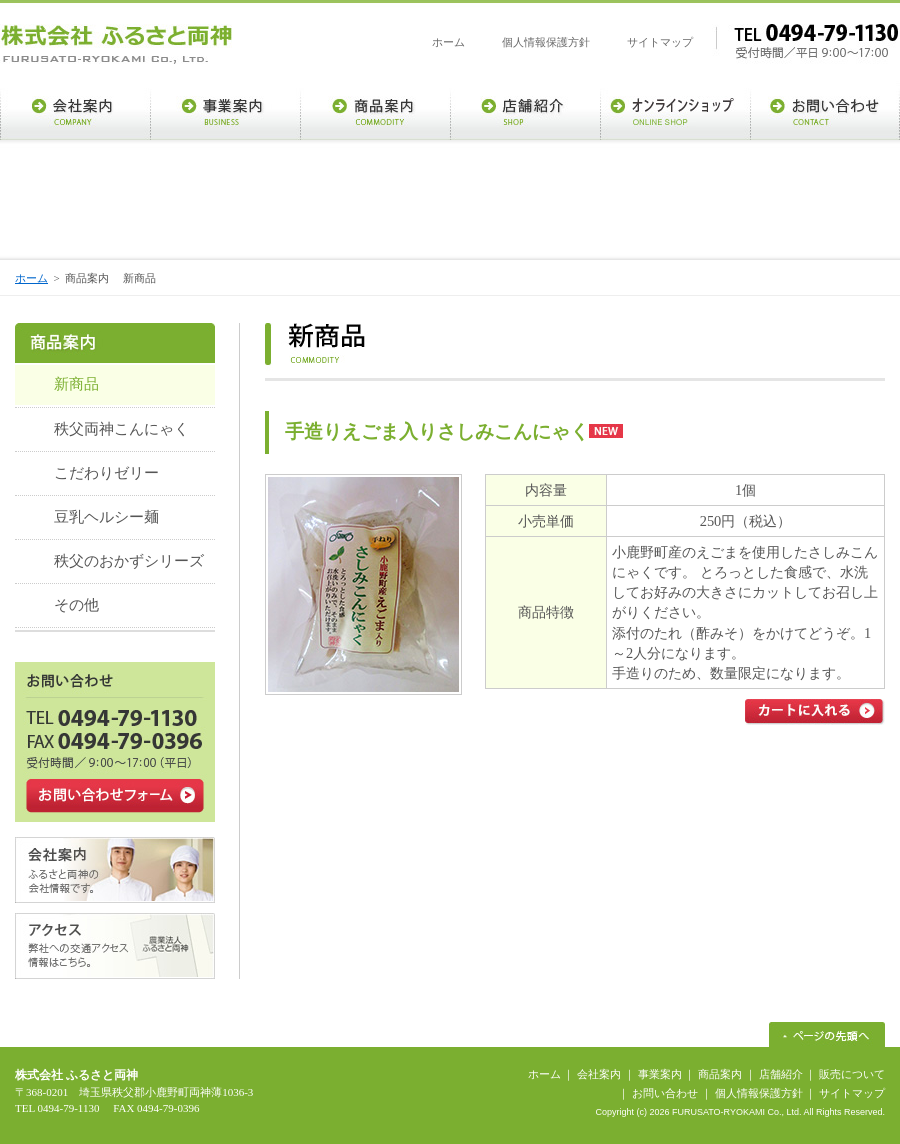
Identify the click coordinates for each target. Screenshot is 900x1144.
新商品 (76, 384)
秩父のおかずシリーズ (129, 561)
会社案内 (599, 1074)
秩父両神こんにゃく (121, 429)
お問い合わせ (665, 1093)
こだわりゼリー (106, 473)
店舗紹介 (781, 1074)
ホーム (448, 42)
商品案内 (720, 1074)
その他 (76, 605)
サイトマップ (660, 42)
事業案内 (660, 1074)
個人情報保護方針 (546, 42)
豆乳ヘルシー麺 (106, 517)
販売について (852, 1074)
